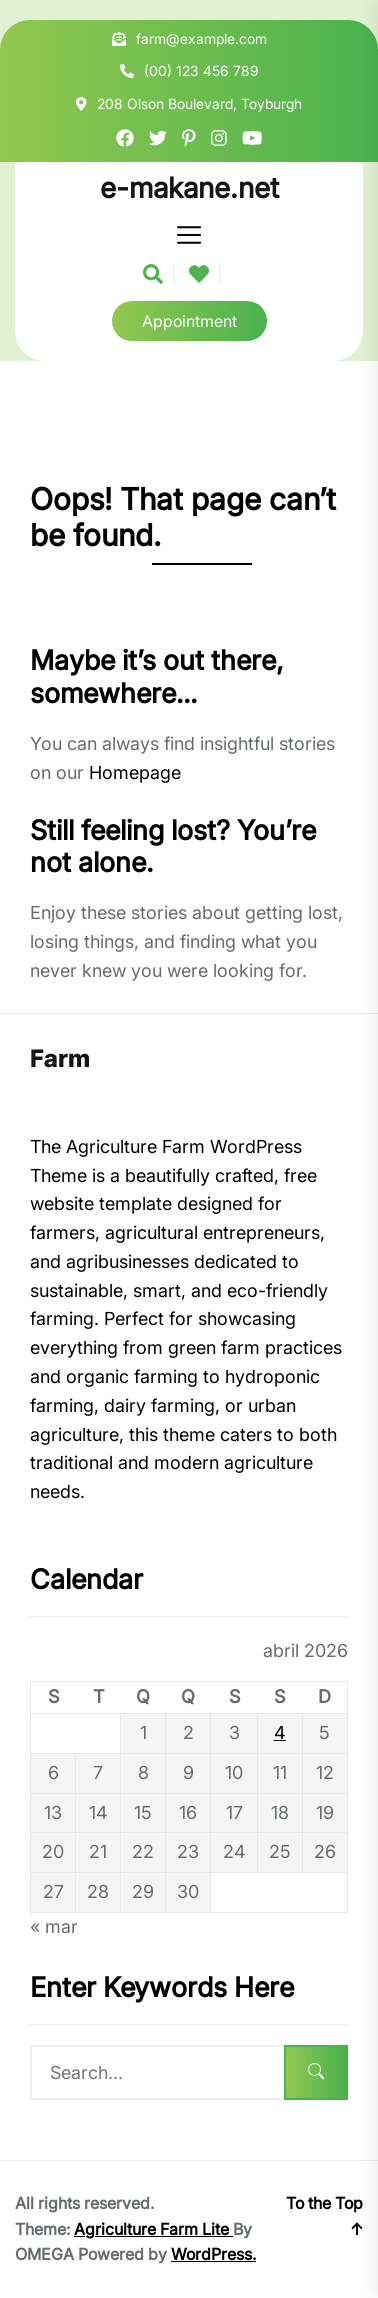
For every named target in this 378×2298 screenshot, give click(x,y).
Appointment (189, 321)
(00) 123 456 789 (201, 70)
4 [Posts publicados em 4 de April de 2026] (280, 1732)
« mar (54, 1926)
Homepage (135, 772)
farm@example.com (201, 38)
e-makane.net (189, 188)
